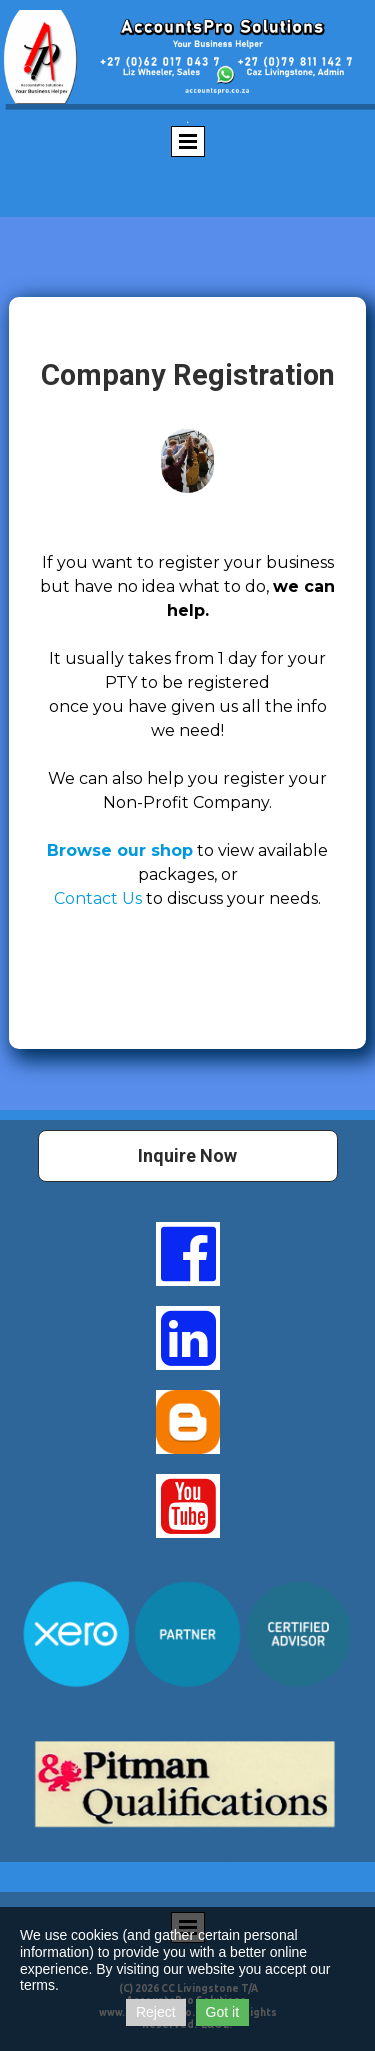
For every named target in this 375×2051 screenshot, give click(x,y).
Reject (156, 2012)
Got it (222, 2012)
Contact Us (100, 898)
